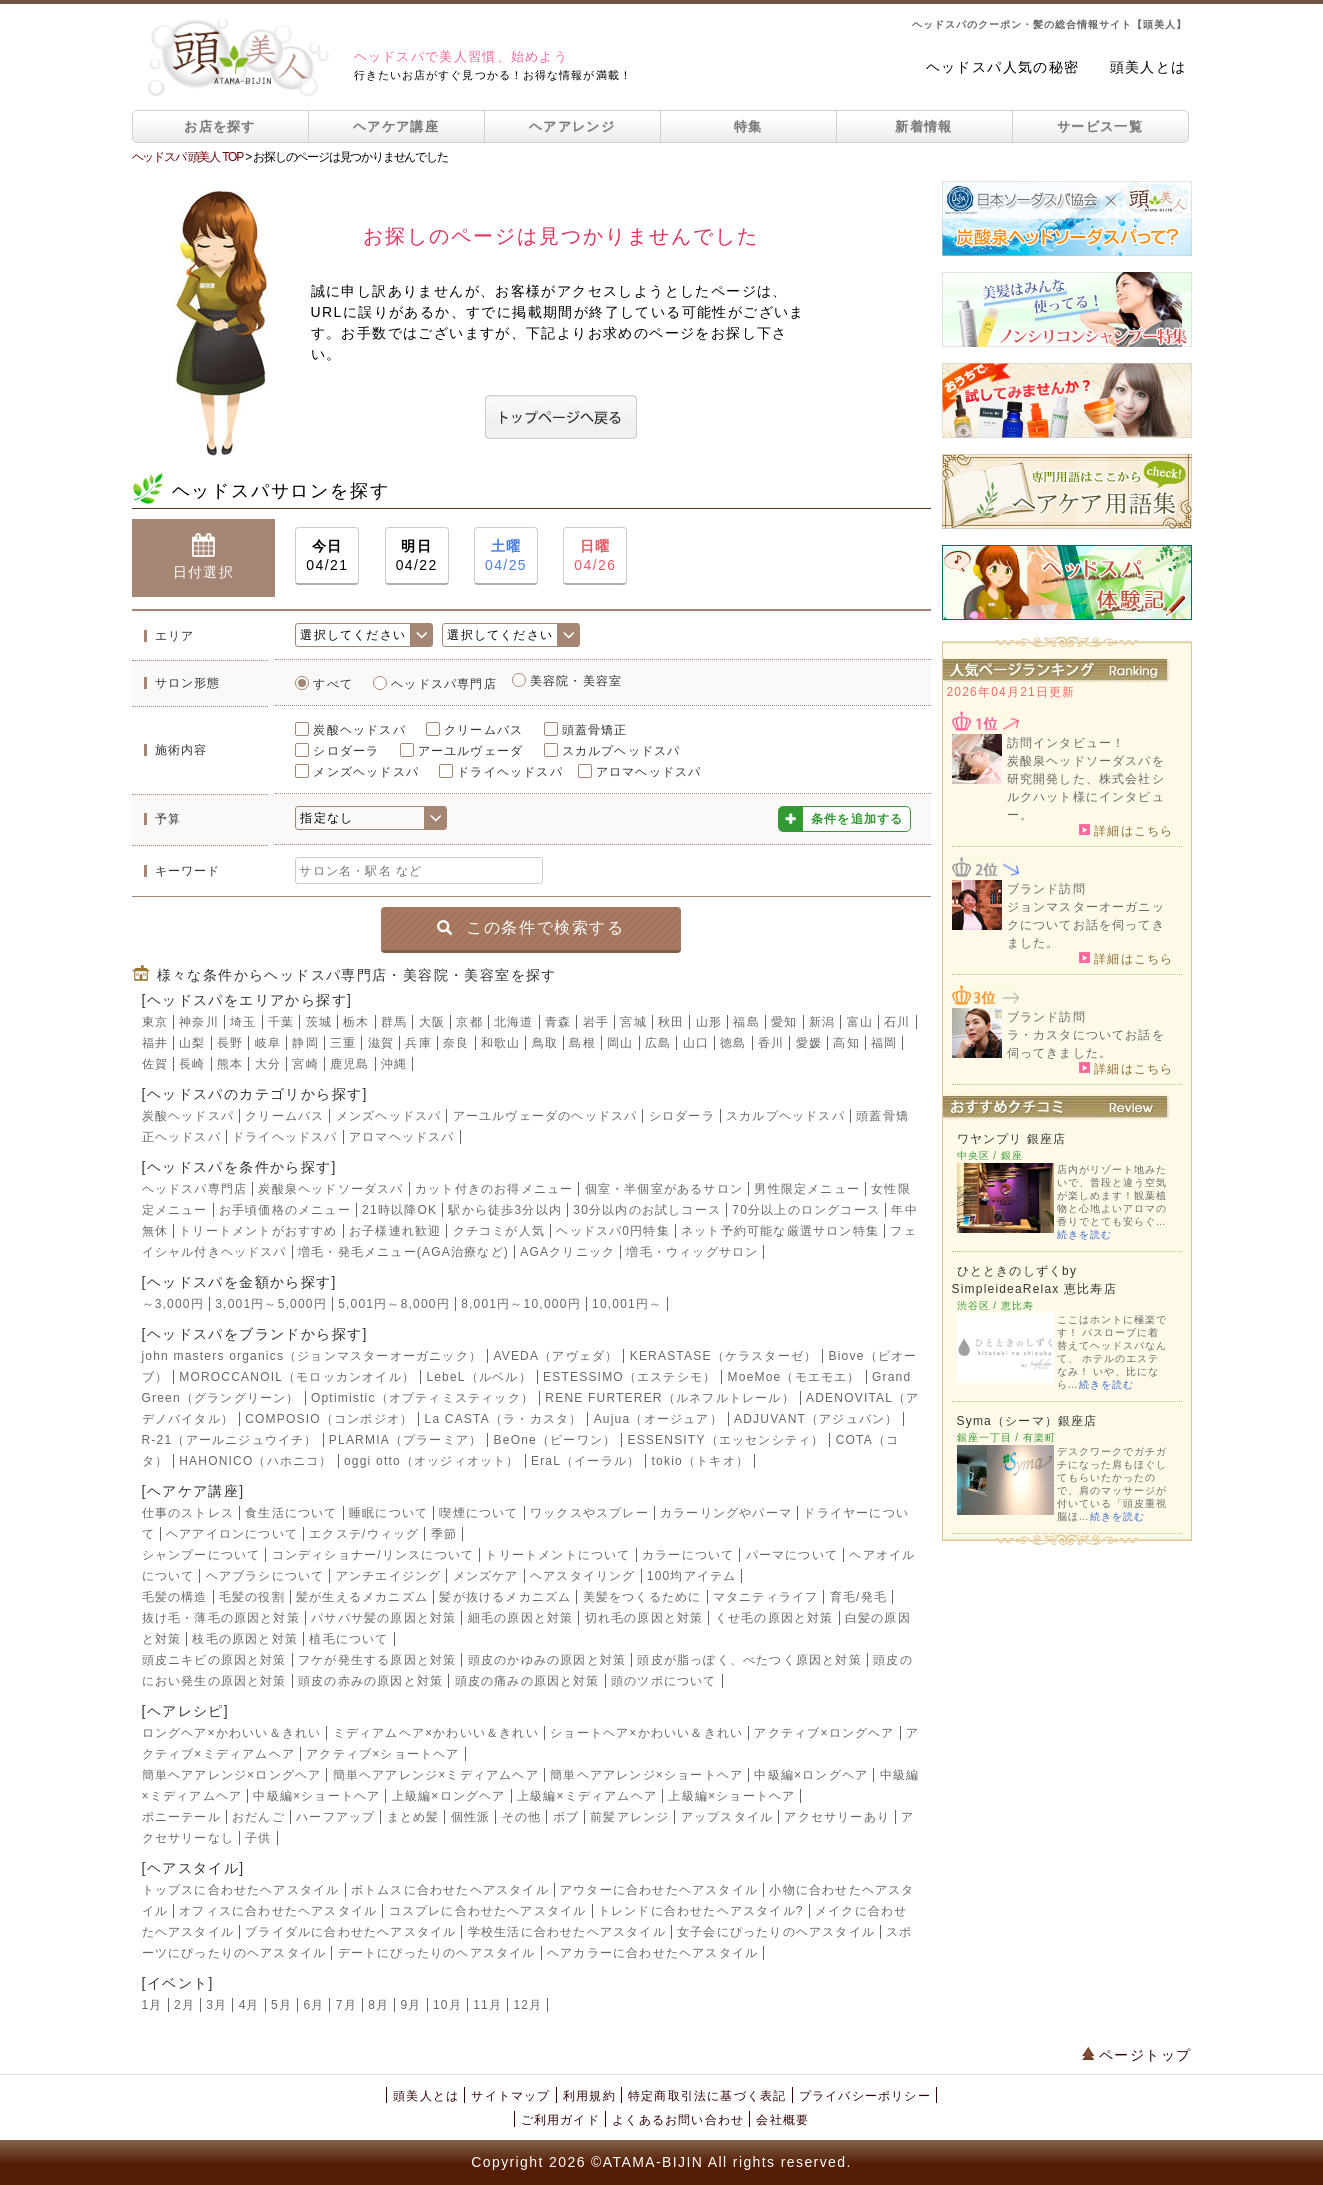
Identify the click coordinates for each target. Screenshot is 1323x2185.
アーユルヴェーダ (471, 751)
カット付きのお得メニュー (494, 1189)
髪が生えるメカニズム (362, 1597)
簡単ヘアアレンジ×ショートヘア (646, 1775)
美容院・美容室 (576, 681)
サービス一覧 (1100, 126)
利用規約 (589, 2096)
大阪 (432, 1022)
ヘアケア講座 (396, 126)
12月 (527, 2005)
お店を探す (220, 126)
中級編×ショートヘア (316, 1796)
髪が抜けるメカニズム (505, 1597)
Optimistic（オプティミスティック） (422, 1398)
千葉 (281, 1022)
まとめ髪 (413, 1817)
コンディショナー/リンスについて (373, 1555)
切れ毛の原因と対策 (644, 1618)
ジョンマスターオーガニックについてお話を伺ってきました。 (1086, 925)
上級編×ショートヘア (731, 1796)
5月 (281, 2005)
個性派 (471, 1817)
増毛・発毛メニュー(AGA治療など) (403, 1252)
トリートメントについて (557, 1555)
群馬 (394, 1022)
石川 (897, 1022)
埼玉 (243, 1022)
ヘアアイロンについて (232, 1534)
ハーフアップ (335, 1817)
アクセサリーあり (837, 1817)
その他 (522, 1817)
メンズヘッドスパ (366, 772)
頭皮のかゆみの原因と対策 (547, 1660)
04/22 (417, 554)
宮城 (633, 1022)
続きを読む (1084, 1234)
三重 (343, 1043)
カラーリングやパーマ (726, 1513)
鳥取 (545, 1043)
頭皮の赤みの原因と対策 (370, 1681)
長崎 (192, 1064)
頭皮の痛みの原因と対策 (527, 1681)
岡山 (620, 1043)
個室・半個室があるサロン (664, 1189)
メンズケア (486, 1576)
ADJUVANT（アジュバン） (816, 1419)
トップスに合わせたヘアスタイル (241, 1890)
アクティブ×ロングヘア (824, 1733)
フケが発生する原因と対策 (377, 1660)
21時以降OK (399, 1210)
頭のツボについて (664, 1681)
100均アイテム (692, 1576)
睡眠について (388, 1513)
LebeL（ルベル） (478, 1377)
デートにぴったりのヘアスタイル (437, 1953)
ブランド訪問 (1046, 889)
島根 (582, 1043)
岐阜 (268, 1043)
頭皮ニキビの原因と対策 (214, 1660)
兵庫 (418, 1043)
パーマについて (792, 1555)
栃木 (356, 1022)
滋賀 (381, 1043)
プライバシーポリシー (865, 2096)
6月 (313, 2005)
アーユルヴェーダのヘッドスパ (545, 1116)
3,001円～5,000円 (271, 1304)
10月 (447, 2005)
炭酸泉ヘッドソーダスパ (330, 1189)
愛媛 (809, 1043)
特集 (748, 126)
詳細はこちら (1126, 830)
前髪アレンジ (629, 1817)
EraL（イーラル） (585, 1461)
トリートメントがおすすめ (258, 1231)
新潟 (822, 1022)
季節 (444, 1534)
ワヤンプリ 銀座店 (1012, 1139)
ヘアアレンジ (572, 126)
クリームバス (483, 730)
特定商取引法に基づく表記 (707, 2096)
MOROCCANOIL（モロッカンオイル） (297, 1377)
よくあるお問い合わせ (678, 2120)
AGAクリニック (567, 1252)
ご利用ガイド (560, 2120)
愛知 (784, 1022)
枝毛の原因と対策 (245, 1639)
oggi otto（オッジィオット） (432, 1461)
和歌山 (501, 1043)
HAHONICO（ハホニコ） (255, 1461)
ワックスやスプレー (589, 1513)
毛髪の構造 (175, 1597)
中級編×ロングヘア (811, 1775)
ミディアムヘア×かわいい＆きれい (436, 1733)
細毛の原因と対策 (521, 1618)
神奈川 (199, 1022)
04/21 (327, 554)
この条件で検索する (530, 927)
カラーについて (688, 1555)
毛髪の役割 (252, 1597)
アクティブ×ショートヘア (382, 1754)
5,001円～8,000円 (394, 1304)
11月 (487, 2005)
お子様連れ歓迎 (395, 1231)
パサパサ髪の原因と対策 (383, 1618)
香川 (771, 1043)
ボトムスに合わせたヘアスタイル (450, 1890)
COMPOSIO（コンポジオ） (329, 1419)
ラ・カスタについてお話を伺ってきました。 (1086, 1044)
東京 (155, 1022)
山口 (696, 1043)
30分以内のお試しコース (647, 1210)
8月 (378, 2005)
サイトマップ (510, 2096)
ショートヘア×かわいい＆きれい (646, 1733)
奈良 (456, 1043)
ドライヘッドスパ (510, 772)
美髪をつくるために (642, 1597)
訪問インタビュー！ (1066, 743)
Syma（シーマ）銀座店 (1027, 1421)
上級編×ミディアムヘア (587, 1796)
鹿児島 (350, 1064)
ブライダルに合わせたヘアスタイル (350, 1932)
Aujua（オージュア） (658, 1419)
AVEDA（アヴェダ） (555, 1356)
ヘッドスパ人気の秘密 (1003, 67)
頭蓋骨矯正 (595, 730)
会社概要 (782, 2120)
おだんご (258, 1817)
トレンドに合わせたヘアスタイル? (701, 1911)
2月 (184, 2005)
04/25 (506, 554)
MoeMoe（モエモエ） (794, 1377)
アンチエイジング (389, 1576)
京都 (469, 1022)
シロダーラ (346, 751)
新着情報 (923, 126)
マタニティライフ (766, 1597)
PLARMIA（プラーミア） (405, 1440)
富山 (860, 1022)
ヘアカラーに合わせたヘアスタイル (652, 1953)
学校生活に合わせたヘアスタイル (567, 1932)
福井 (155, 1043)
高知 (846, 1043)
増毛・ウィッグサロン (692, 1252)
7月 (346, 2005)
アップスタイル (727, 1817)
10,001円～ (627, 1304)
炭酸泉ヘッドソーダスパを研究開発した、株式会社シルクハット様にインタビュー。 (1086, 788)
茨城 (319, 1022)
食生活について (291, 1513)
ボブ (566, 1817)
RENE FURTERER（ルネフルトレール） (669, 1398)
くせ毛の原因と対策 (774, 1618)
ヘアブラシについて (265, 1576)
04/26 (595, 554)
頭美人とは (1148, 67)
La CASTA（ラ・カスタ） (504, 1419)
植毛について (348, 1639)
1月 (152, 2005)
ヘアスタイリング (583, 1576)
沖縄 (394, 1064)
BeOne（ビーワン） (555, 1440)
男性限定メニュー (807, 1189)
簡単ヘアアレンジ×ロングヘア (232, 1775)
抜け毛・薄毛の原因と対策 (221, 1618)
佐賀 (155, 1064)
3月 (216, 2005)
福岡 (884, 1043)
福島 (746, 1022)
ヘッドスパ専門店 (444, 684)
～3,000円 (173, 1304)
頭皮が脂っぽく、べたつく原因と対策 (749, 1660)
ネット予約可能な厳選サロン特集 (780, 1231)
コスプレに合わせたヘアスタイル (488, 1911)
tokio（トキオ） (700, 1461)
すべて (333, 684)
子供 (258, 1838)
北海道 (514, 1022)
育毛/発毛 (858, 1597)
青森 (558, 1022)
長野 (230, 1043)
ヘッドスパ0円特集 (612, 1231)
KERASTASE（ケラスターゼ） (724, 1356)
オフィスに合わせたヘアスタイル (278, 1911)
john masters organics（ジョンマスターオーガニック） (312, 1356)
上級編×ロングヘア (449, 1796)
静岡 (305, 1043)
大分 (268, 1064)
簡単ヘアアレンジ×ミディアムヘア (436, 1775)
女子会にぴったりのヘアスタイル (776, 1932)
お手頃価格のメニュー (285, 1210)
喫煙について (478, 1513)
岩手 (596, 1022)
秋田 (671, 1022)
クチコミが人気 (499, 1231)
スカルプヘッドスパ (621, 751)
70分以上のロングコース (806, 1210)
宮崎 (305, 1064)
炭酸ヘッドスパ (359, 730)
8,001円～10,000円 (521, 1304)
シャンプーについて (201, 1555)
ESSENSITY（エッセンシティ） (725, 1440)
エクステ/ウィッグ (364, 1534)
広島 (658, 1043)
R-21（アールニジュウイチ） (230, 1440)
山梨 (192, 1043)
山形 (709, 1022)
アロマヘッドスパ (649, 772)
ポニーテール (181, 1817)
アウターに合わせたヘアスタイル (659, 1890)
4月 (249, 2005)
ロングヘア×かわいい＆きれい (232, 1733)
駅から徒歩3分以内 (504, 1210)
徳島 (733, 1043)
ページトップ (1137, 2055)
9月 (411, 2005)
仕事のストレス (188, 1513)
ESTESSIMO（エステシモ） (629, 1377)
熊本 (230, 1064)
